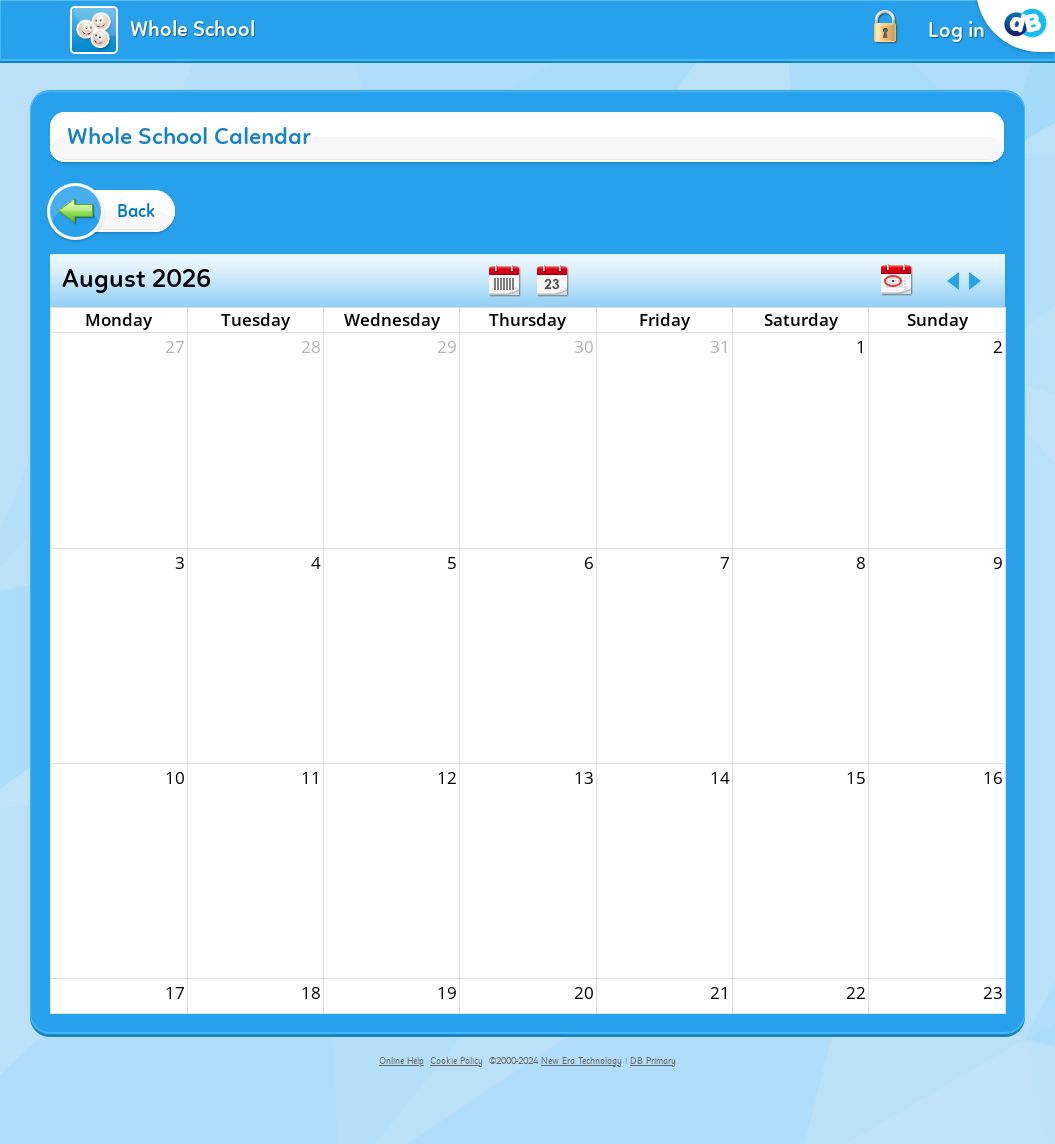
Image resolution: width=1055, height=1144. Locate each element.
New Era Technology (581, 1061)
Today (896, 280)
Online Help (401, 1061)
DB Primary (653, 1061)
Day (552, 281)
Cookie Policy (456, 1061)
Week (504, 281)
